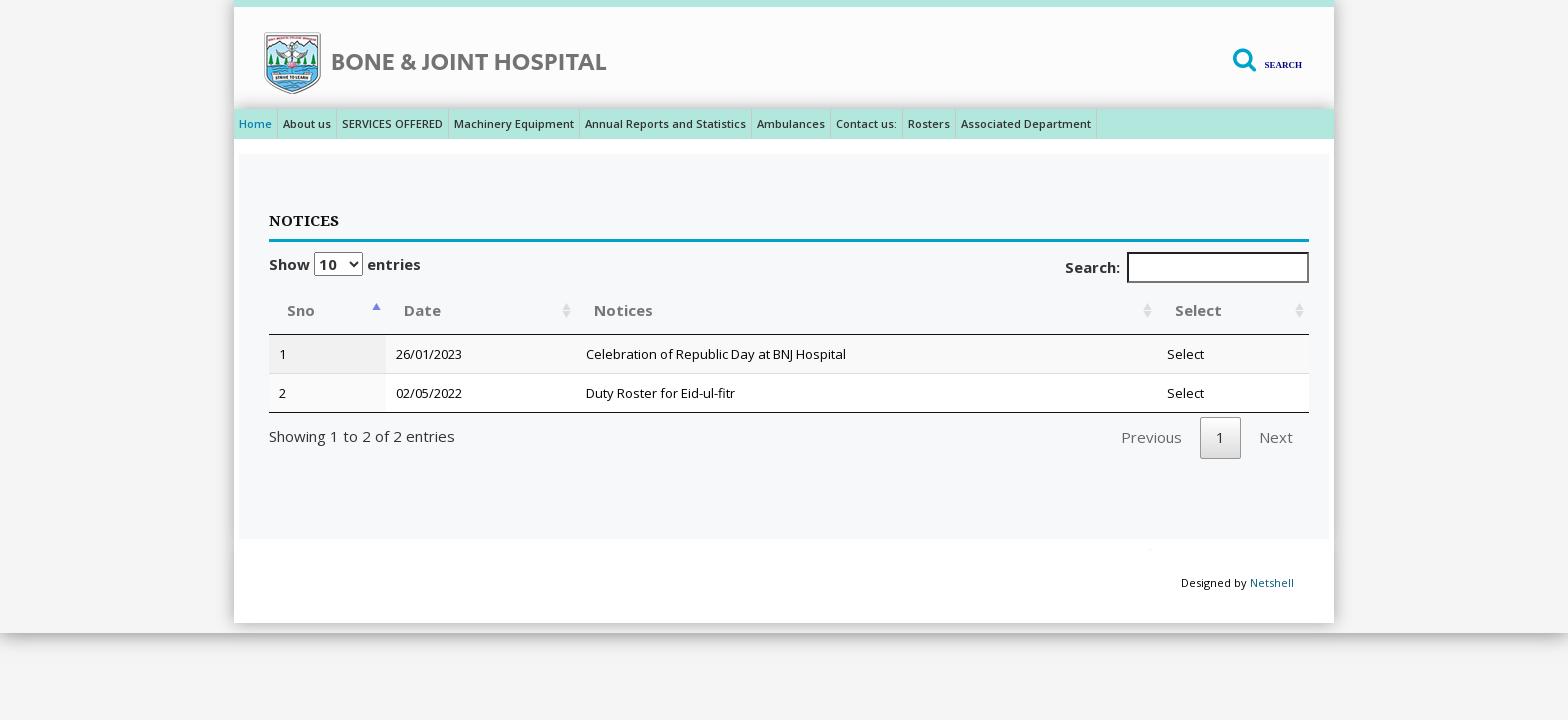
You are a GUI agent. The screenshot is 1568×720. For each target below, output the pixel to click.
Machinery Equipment (514, 123)
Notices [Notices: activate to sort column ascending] (623, 310)
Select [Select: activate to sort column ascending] (1198, 310)
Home (255, 123)
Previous (1151, 437)
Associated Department (1026, 123)
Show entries (345, 264)
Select (1185, 354)
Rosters (929, 123)
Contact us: (866, 123)
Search (1283, 65)
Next (1276, 437)
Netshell (1272, 582)
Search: (1187, 268)
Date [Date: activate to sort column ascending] (422, 310)
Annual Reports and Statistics (665, 123)
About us (307, 123)
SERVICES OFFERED (392, 123)
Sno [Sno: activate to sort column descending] (301, 310)
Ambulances (791, 123)
